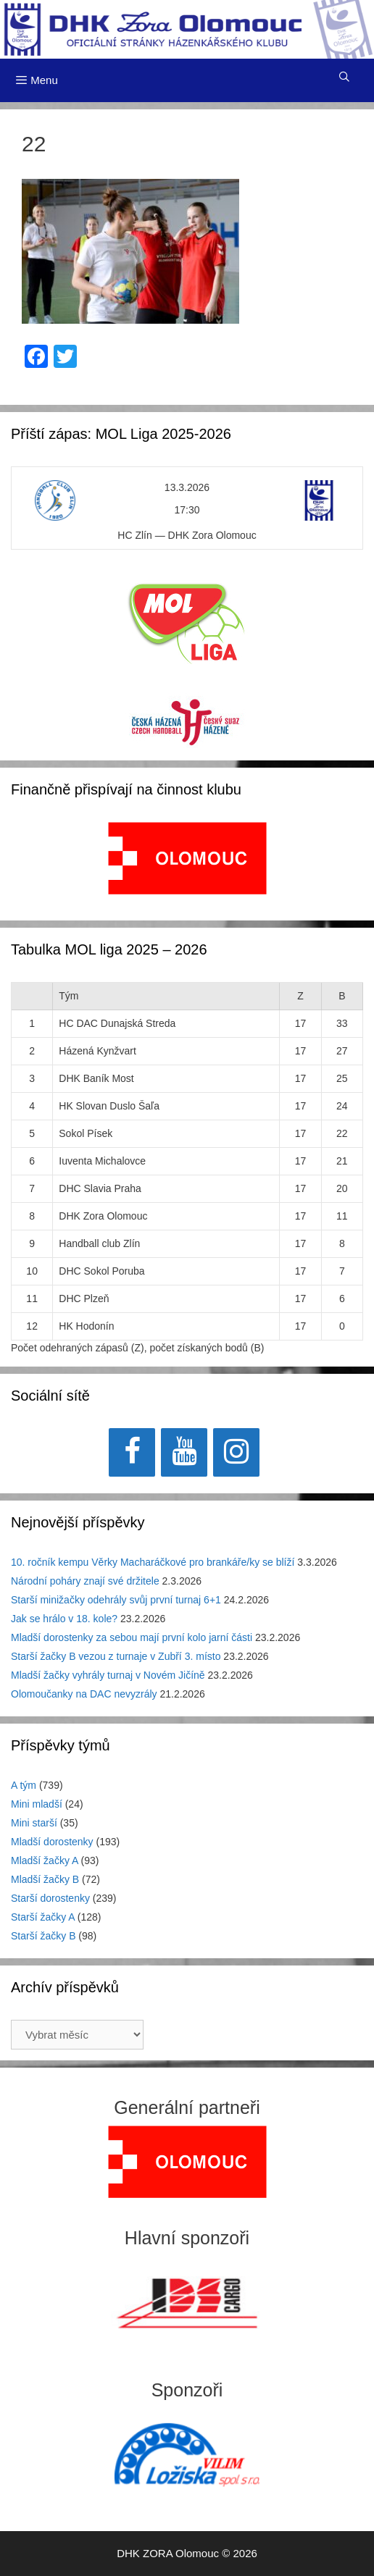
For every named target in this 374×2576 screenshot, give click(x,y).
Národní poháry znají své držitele (85, 1581)
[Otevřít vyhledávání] (344, 77)
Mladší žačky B (45, 1879)
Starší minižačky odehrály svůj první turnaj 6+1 (116, 1600)
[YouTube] (184, 1452)
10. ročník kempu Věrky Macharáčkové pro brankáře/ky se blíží (152, 1562)
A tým (23, 1785)
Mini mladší (36, 1804)
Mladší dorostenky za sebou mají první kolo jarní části (131, 1637)
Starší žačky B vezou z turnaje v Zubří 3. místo (115, 1656)
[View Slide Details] (187, 858)
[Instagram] (236, 1452)
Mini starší (34, 1823)
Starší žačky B (43, 1936)
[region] (187, 866)
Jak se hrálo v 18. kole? (64, 1618)
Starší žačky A (43, 1917)
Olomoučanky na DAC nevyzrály (84, 1694)
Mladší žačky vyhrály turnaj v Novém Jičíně (108, 1675)
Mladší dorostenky (52, 1841)
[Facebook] (132, 1452)
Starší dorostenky (50, 1898)
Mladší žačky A (44, 1860)
